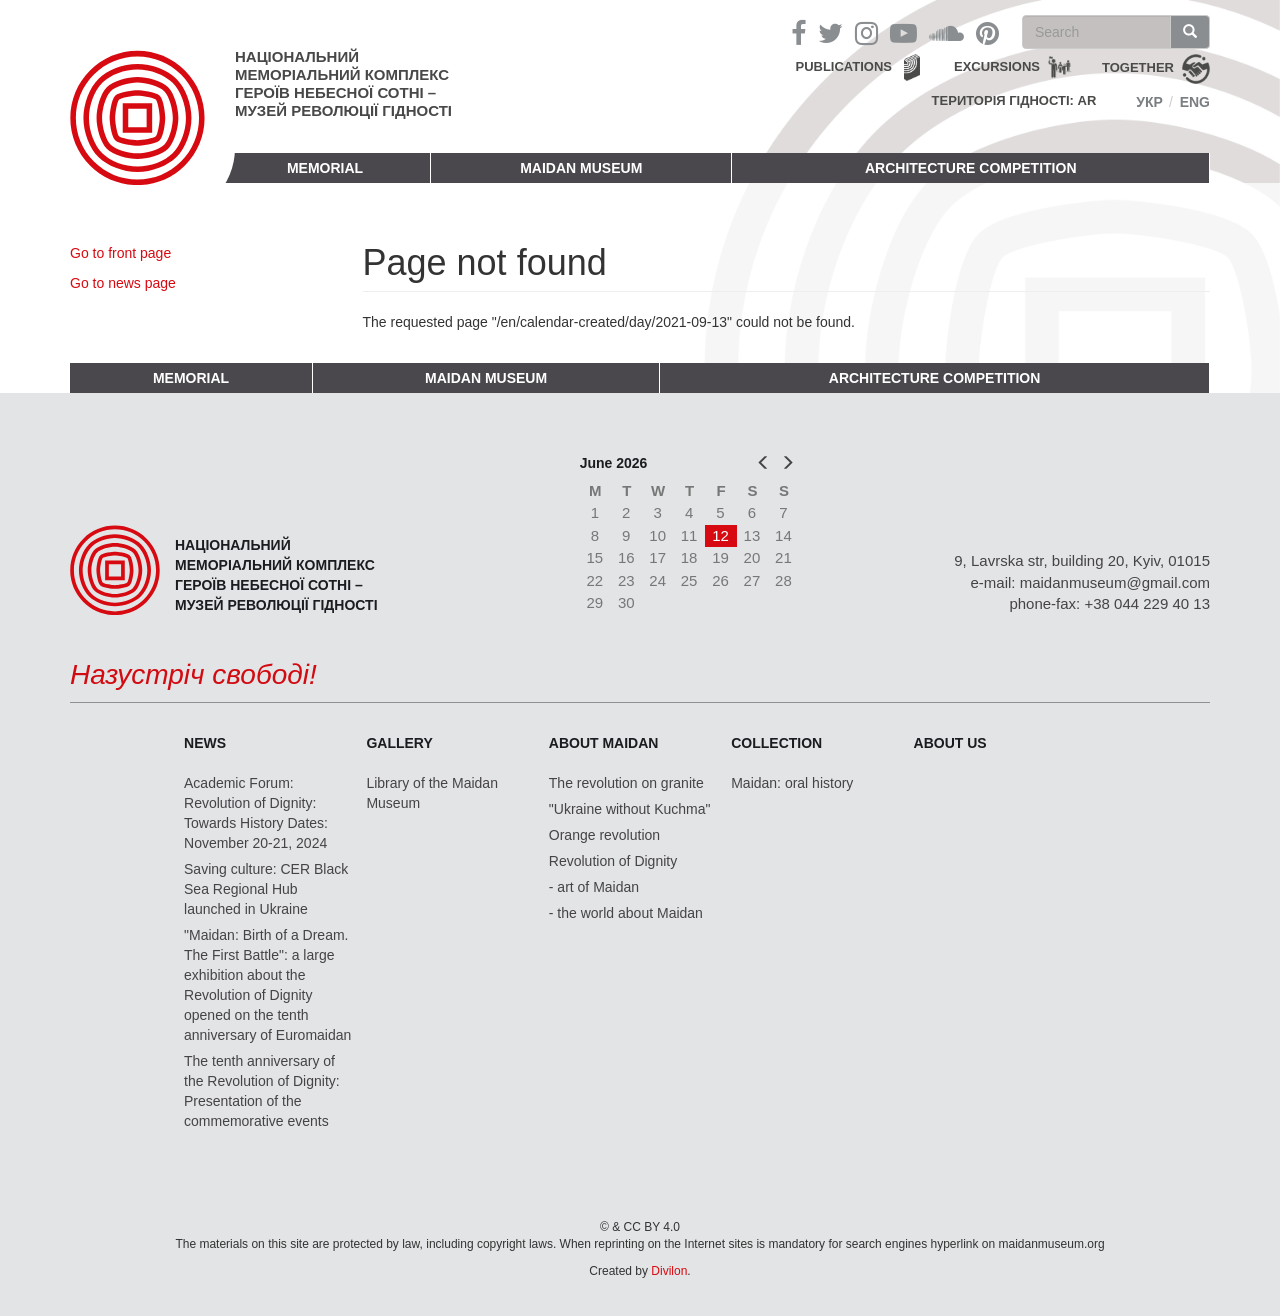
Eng (1195, 102)
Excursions (997, 66)
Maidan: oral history (792, 783)
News (205, 743)
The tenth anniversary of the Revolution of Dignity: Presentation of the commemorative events (262, 1091)
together (1138, 67)
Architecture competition (971, 168)
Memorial (325, 168)
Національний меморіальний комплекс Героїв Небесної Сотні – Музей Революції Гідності (343, 83)
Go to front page (120, 253)
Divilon (669, 1271)
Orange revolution (604, 835)
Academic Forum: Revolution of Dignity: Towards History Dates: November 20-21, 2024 (256, 813)
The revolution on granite (626, 783)
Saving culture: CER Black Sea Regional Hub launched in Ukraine (266, 889)
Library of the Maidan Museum (432, 793)
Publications (843, 66)
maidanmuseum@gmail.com (1115, 582)
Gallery (399, 743)
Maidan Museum (581, 168)
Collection (776, 743)
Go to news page (123, 283)
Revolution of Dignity (613, 861)
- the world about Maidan (626, 913)
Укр (1149, 102)
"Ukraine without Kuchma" (630, 809)
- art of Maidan (594, 887)
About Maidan (604, 743)
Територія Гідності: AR (1014, 100)
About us (950, 743)
